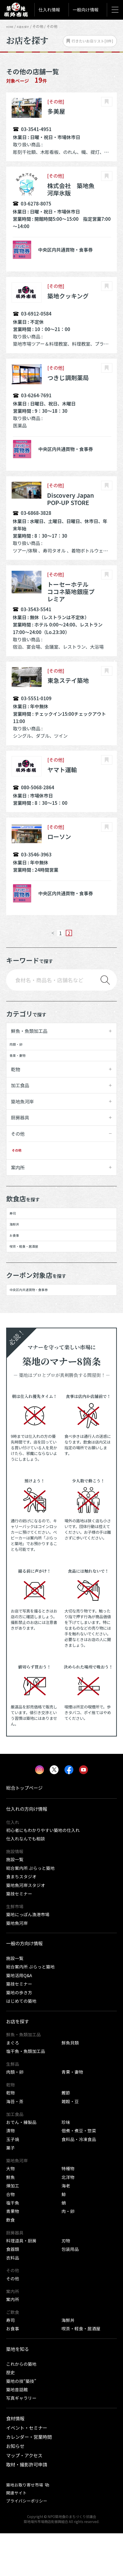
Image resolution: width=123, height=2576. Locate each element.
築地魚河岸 (17, 1966)
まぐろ (12, 2085)
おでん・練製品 (21, 2165)
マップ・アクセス (24, 2498)
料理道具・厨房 (21, 2283)
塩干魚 (12, 2245)
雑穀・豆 (70, 2144)
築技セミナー (19, 1936)
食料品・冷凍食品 (79, 2182)
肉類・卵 (20, 1050)
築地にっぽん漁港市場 (27, 1957)
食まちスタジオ (21, 1919)
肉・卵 (68, 2254)
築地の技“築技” (21, 2424)
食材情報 (15, 2461)
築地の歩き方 (19, 2035)
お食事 (18, 1265)
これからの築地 (21, 2406)
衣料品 (12, 2300)
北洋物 (68, 2220)
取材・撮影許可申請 (26, 2507)
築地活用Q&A (19, 2018)
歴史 (10, 2415)
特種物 (68, 2211)
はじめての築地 (21, 2043)
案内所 (12, 2342)
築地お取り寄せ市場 (24, 2527)
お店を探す (29, 26)
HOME (11, 26)
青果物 (12, 2254)
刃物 (66, 2283)
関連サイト (16, 2535)
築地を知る (17, 2391)
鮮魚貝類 (70, 2085)
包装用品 (70, 2292)
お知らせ (15, 2488)
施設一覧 (14, 1902)
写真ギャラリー (21, 2441)
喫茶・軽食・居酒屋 (31, 1282)
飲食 (10, 2262)
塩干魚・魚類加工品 (25, 2094)
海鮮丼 (18, 1249)
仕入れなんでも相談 (25, 1881)
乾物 (10, 2135)
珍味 (66, 2165)
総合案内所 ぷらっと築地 (30, 1911)
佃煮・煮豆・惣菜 (79, 2173)
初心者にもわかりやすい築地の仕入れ (43, 1873)
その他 (21, 1165)
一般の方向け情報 (24, 1986)
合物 (10, 2237)
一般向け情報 (86, 9)
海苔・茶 (14, 2144)
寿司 (15, 1233)
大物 (10, 2211)
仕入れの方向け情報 (26, 1851)
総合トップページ (24, 1830)
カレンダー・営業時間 (29, 2479)
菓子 (10, 2190)
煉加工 (12, 2228)
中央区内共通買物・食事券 (38, 1330)
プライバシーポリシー (26, 2543)
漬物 (10, 2173)
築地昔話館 (17, 2432)
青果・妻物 (22, 1066)
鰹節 (66, 2135)
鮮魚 (10, 2220)
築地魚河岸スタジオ (25, 1928)
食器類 (12, 2292)
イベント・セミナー (26, 2470)
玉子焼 (12, 2182)
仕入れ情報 (49, 9)
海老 (66, 2228)
